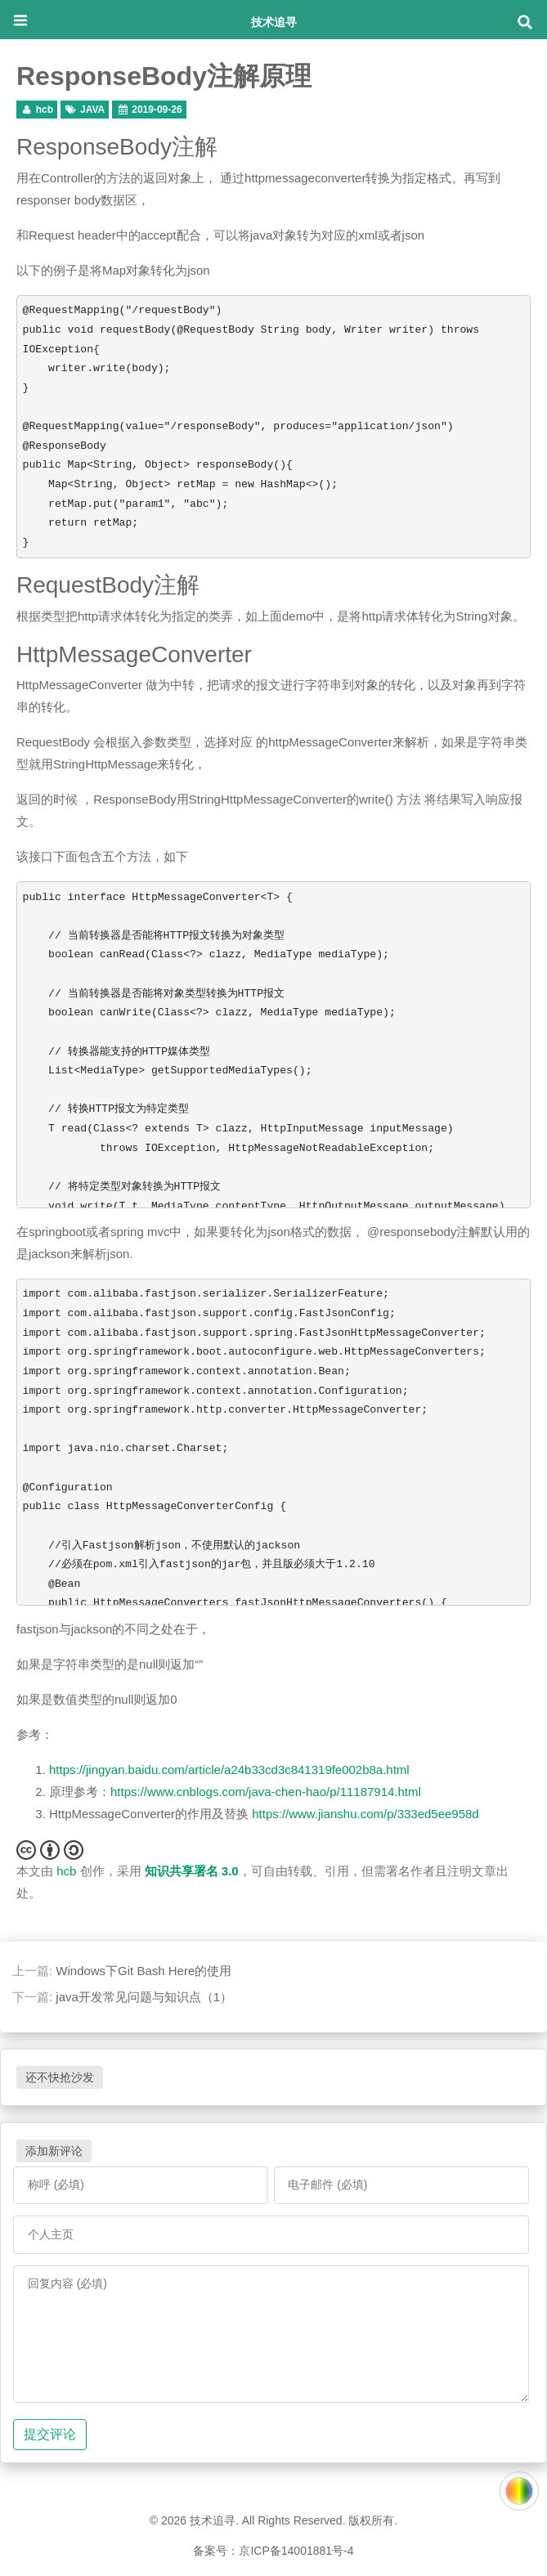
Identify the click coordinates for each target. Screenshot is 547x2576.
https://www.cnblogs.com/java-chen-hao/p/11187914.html (265, 1792)
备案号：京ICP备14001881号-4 (273, 2550)
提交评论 (50, 2434)
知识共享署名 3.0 (192, 1871)
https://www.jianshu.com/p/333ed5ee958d (365, 1814)
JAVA (92, 109)
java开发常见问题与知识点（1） (144, 1997)
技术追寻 (274, 21)
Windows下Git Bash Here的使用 (143, 1971)
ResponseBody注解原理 (164, 76)
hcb (44, 109)
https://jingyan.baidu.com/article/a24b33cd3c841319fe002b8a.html (229, 1769)
